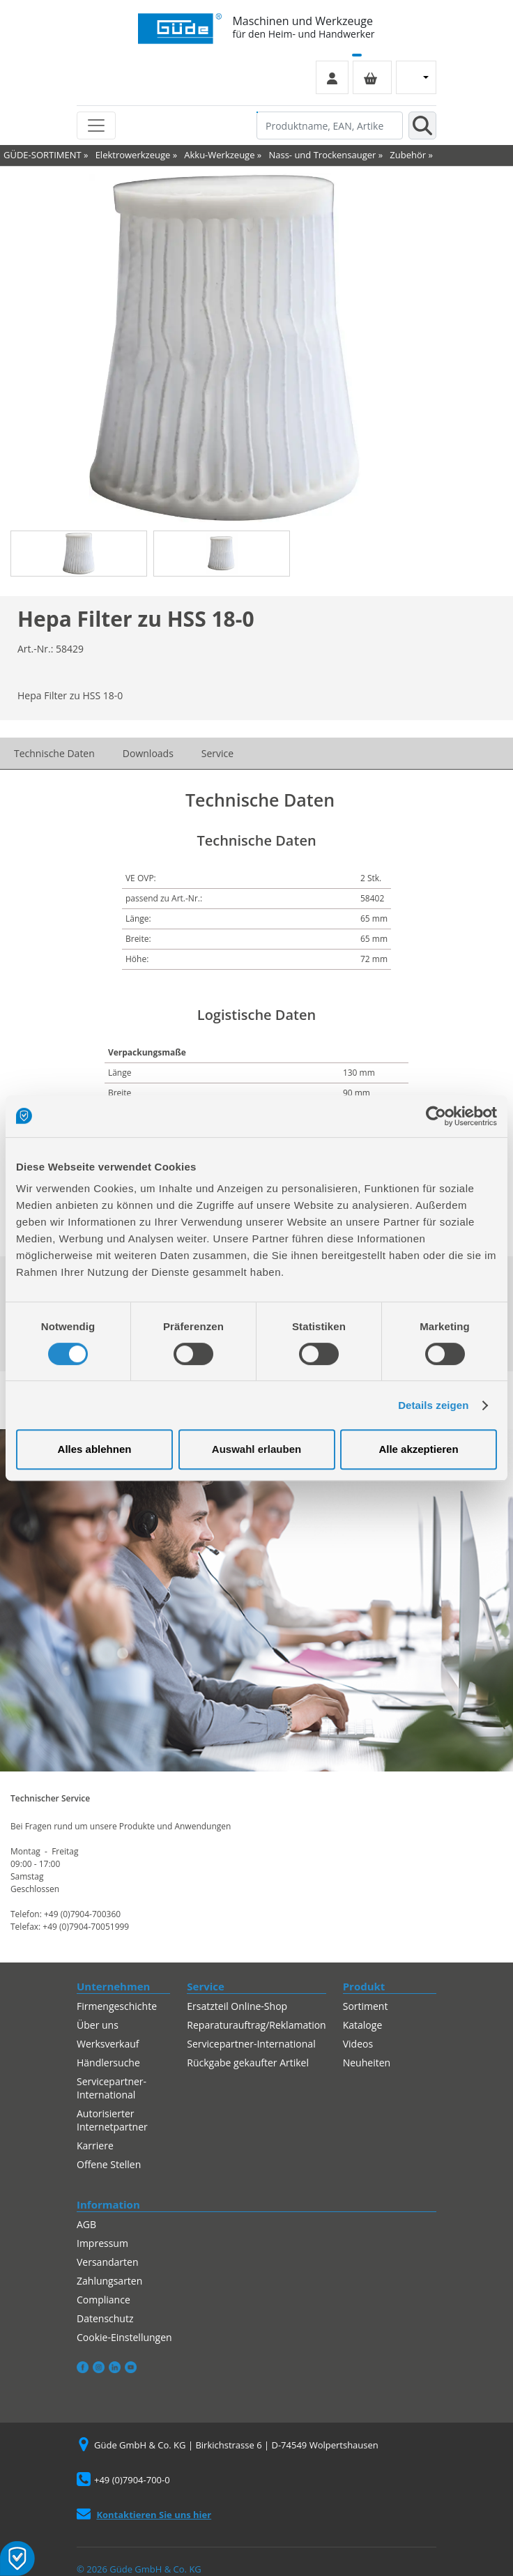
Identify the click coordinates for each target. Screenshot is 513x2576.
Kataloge (363, 2025)
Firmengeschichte (117, 2006)
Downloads (148, 753)
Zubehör (408, 154)
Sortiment (365, 2006)
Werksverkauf (108, 2043)
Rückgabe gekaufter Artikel (248, 2062)
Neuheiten (366, 2062)
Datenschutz (105, 2318)
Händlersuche (108, 2062)
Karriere (95, 2145)
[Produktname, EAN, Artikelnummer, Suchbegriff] (329, 125)
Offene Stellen (109, 2164)
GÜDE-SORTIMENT (42, 154)
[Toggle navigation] (96, 125)
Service (217, 753)
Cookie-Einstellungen (124, 2337)
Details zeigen (433, 1405)
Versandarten (107, 2262)
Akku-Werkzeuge (219, 154)
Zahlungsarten (109, 2280)
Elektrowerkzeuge (133, 154)
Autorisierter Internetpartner (112, 2120)
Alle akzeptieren (418, 1449)
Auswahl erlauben (256, 1449)
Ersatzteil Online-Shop (237, 2006)
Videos (358, 2043)
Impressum (102, 2243)
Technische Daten (54, 753)
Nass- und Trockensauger (322, 154)
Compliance (103, 2299)
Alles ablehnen (95, 1449)
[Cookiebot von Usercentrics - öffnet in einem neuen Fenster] (436, 1116)
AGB (86, 2224)
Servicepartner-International (111, 2088)
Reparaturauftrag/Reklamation (256, 2025)
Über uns (97, 2025)
